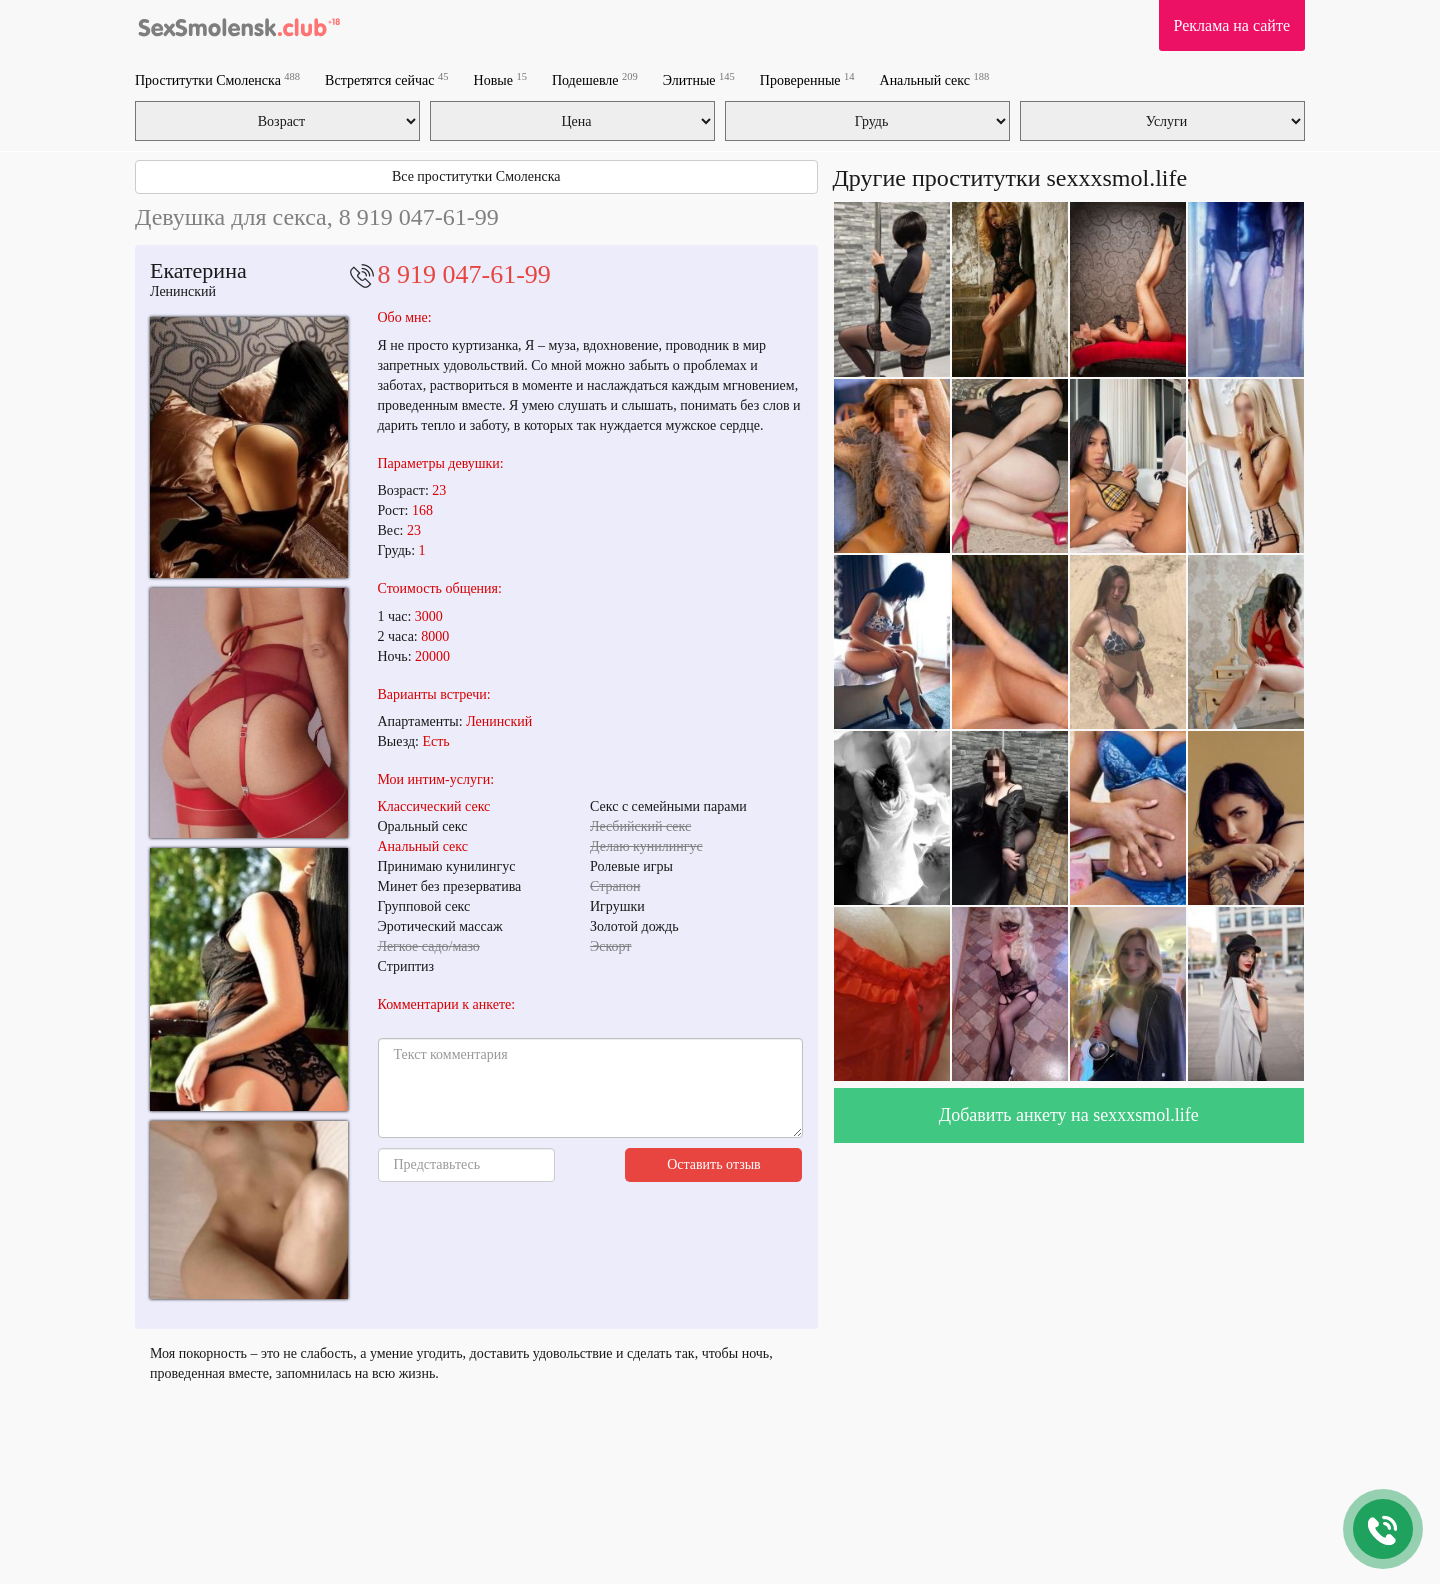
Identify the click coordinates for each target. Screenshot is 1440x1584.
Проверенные (807, 79)
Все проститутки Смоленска (476, 176)
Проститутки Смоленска (217, 79)
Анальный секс (935, 79)
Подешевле (595, 79)
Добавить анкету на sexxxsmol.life (1069, 1115)
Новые (500, 79)
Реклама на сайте (1232, 25)
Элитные (699, 79)
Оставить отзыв (714, 1164)
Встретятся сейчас (386, 79)
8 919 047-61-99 (464, 274)
